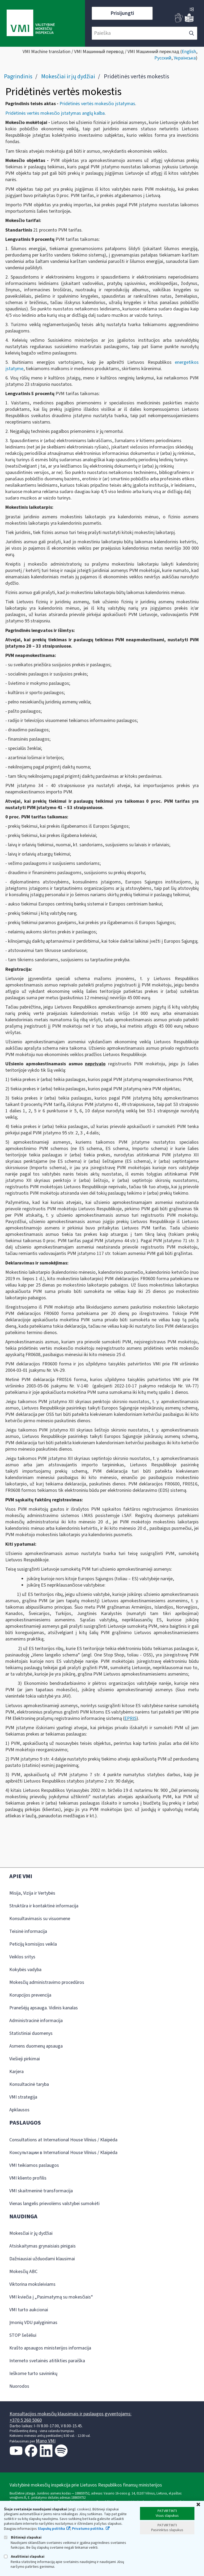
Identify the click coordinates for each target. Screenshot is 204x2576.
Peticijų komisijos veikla (33, 1944)
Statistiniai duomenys (31, 2033)
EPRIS (130, 1718)
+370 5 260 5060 (26, 2420)
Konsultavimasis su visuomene (39, 1918)
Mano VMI (46, 2441)
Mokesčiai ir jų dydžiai (68, 76)
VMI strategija (23, 2097)
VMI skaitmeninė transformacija (41, 2191)
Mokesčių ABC (23, 2271)
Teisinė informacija (28, 1931)
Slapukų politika (51, 2528)
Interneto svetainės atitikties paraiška (47, 2360)
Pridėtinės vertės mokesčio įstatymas (97, 103)
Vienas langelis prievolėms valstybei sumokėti (54, 2203)
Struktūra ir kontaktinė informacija (43, 1906)
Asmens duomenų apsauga (36, 2046)
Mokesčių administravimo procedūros (46, 1982)
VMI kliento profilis (27, 2178)
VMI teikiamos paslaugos (34, 2165)
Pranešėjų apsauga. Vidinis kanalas (43, 2008)
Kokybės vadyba (25, 1969)
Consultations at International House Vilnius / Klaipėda (63, 2140)
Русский (162, 58)
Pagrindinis (18, 76)
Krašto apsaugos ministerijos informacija (50, 2348)
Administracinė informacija (36, 2020)
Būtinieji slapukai (22, 2537)
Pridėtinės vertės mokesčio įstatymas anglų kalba (55, 113)
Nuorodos (19, 2386)
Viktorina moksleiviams (32, 2284)
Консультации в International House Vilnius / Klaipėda (63, 2152)
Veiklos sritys (22, 1957)
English (189, 51)
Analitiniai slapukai (24, 2556)
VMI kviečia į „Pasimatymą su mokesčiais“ (51, 2297)
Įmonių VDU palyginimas (33, 2322)
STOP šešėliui (22, 2335)
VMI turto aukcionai (28, 2309)
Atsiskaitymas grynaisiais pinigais (42, 2246)
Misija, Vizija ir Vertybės (32, 1893)
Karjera (16, 2071)
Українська (185, 58)
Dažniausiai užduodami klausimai (42, 2258)
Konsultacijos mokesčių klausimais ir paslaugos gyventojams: (70, 2414)
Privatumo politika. (88, 2528)
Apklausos (19, 2110)
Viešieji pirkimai (24, 2059)
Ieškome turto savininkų (33, 2373)
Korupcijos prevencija (30, 1995)
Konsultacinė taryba (29, 2084)
